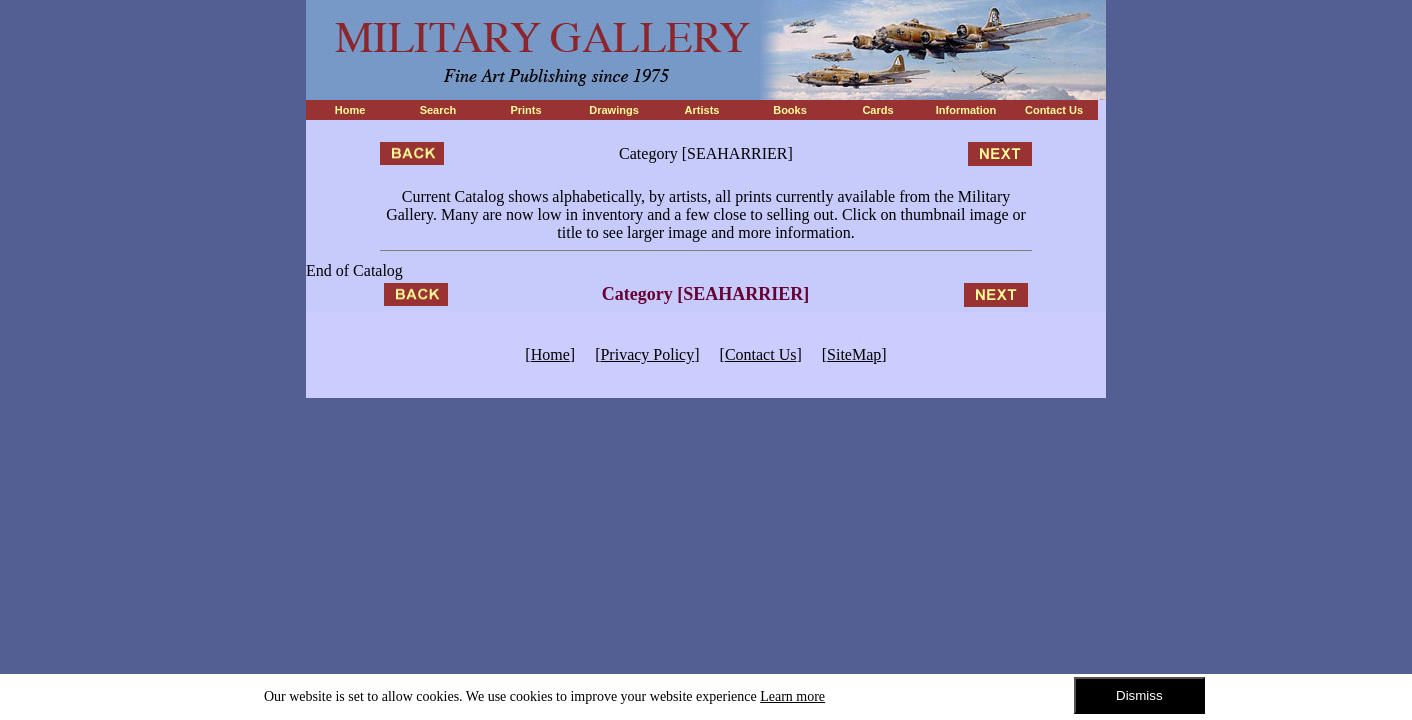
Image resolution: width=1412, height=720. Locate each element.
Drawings (614, 110)
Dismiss (1139, 695)
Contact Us (1054, 110)
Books (790, 110)
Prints (525, 110)
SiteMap (854, 354)
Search (438, 110)
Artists (702, 110)
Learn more (792, 696)
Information (966, 110)
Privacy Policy (647, 354)
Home (350, 110)
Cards (877, 110)
